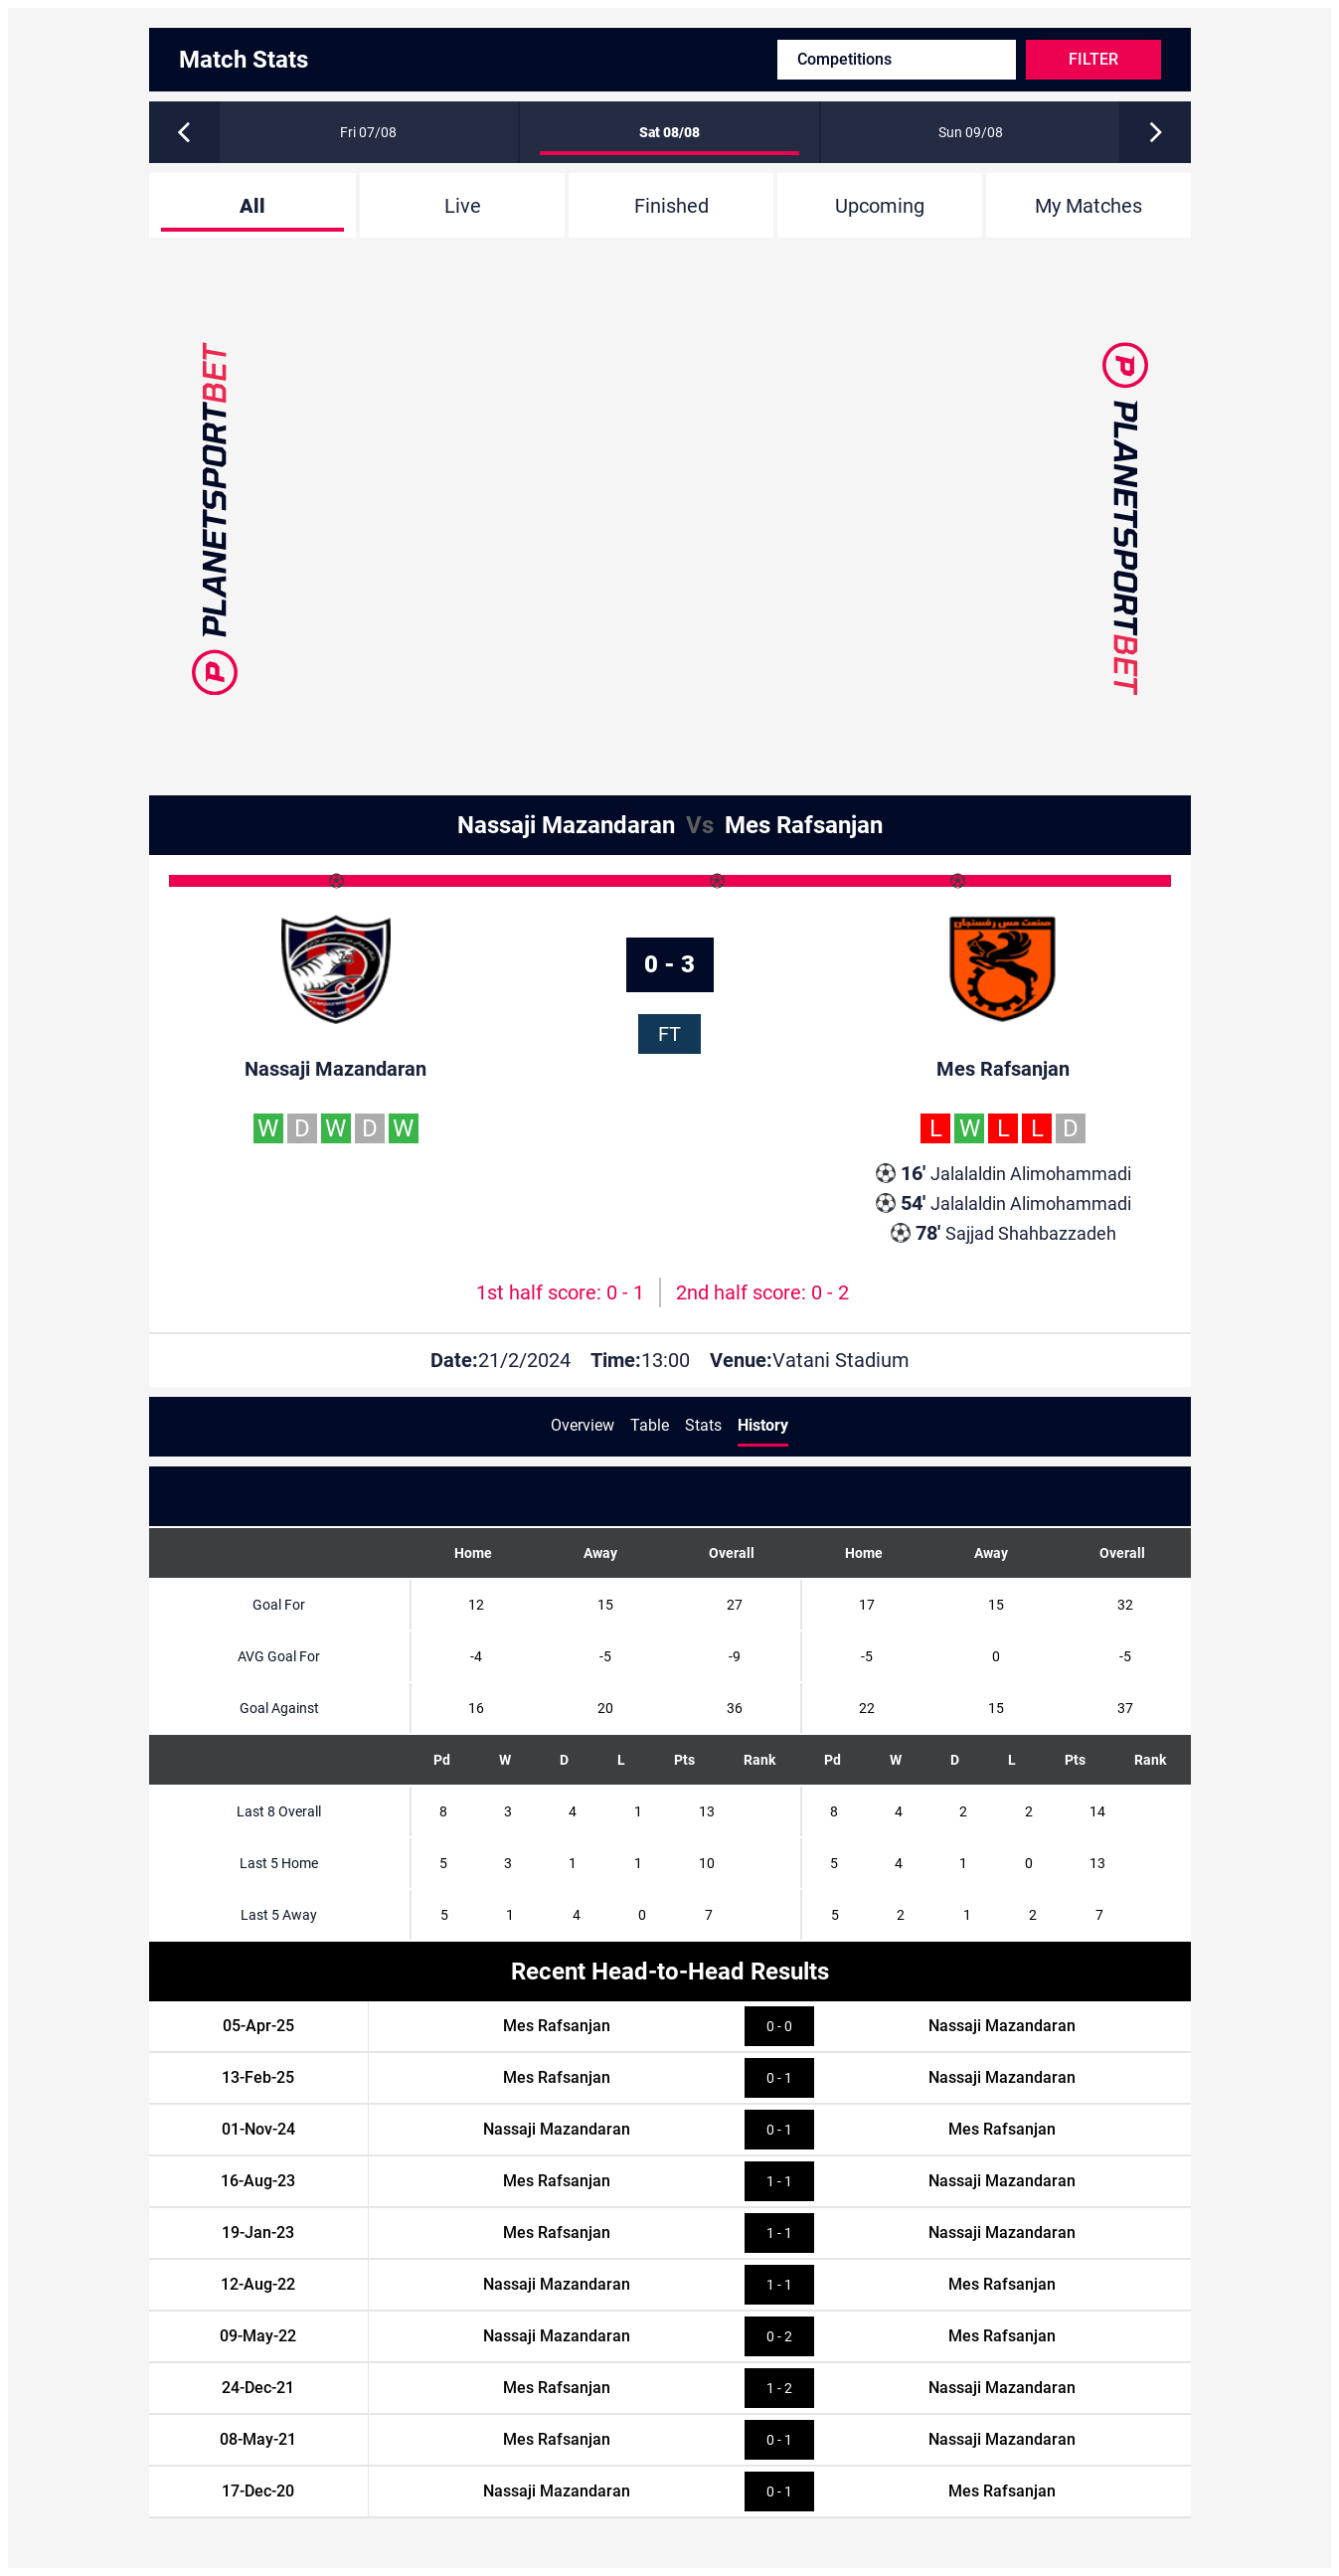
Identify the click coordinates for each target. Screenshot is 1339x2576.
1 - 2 (779, 2388)
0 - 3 (669, 964)
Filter (1093, 59)
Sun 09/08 (970, 132)
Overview (582, 1425)
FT (669, 1034)
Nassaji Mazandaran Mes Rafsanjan (670, 825)
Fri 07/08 (368, 132)
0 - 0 (779, 2026)
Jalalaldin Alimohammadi (1003, 1173)
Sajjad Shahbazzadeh (1003, 1233)
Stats (703, 1425)
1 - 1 (779, 2181)
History (763, 1425)
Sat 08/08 (669, 132)
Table (649, 1425)
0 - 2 (779, 2336)
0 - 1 (779, 2078)
